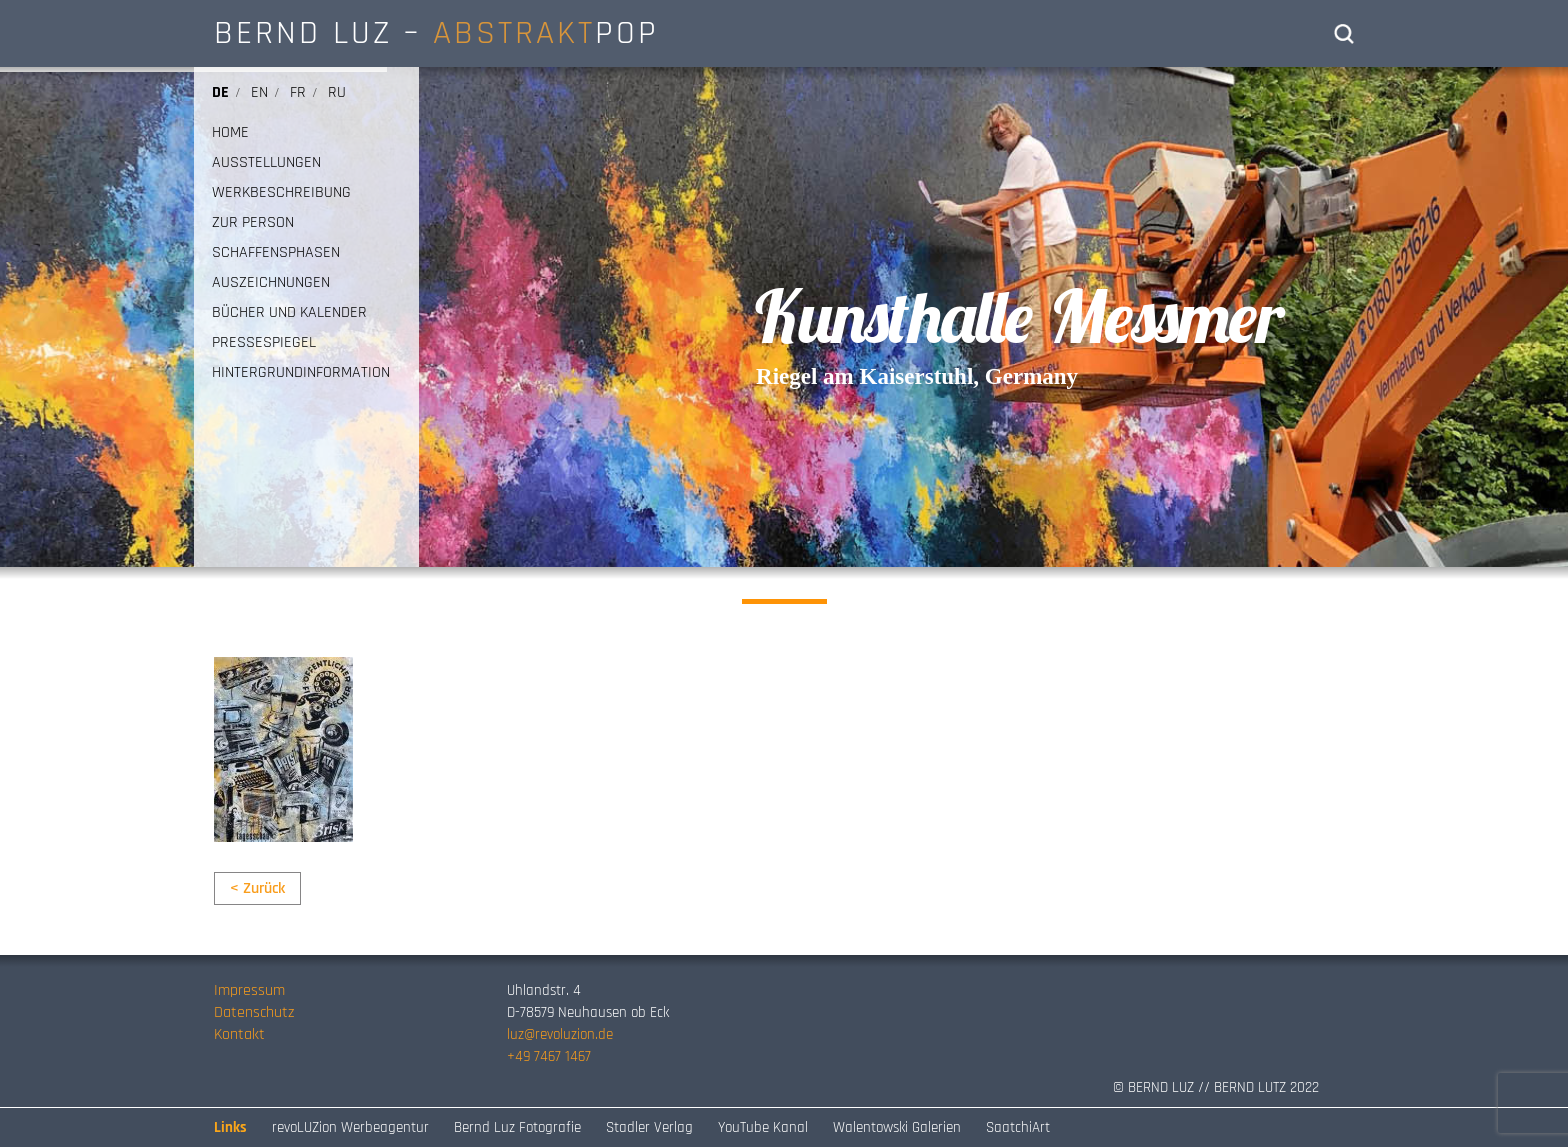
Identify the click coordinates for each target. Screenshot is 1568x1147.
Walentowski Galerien (897, 1127)
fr (298, 92)
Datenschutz (254, 1012)
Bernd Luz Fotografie (517, 1127)
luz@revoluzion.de (560, 1034)
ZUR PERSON (253, 223)
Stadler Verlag (649, 1127)
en (259, 92)
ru (337, 92)
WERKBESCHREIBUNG (281, 193)
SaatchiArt (1018, 1127)
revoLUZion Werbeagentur (350, 1127)
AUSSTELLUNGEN (266, 163)
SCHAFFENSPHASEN (276, 253)
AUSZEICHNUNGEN (271, 283)
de (220, 92)
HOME (230, 133)
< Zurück (257, 888)
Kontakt (239, 1034)
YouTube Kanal (763, 1127)
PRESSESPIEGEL (264, 343)
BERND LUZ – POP (436, 33)
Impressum (249, 990)
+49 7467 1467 (549, 1056)
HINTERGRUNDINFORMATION (301, 373)
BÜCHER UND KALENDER (289, 313)
